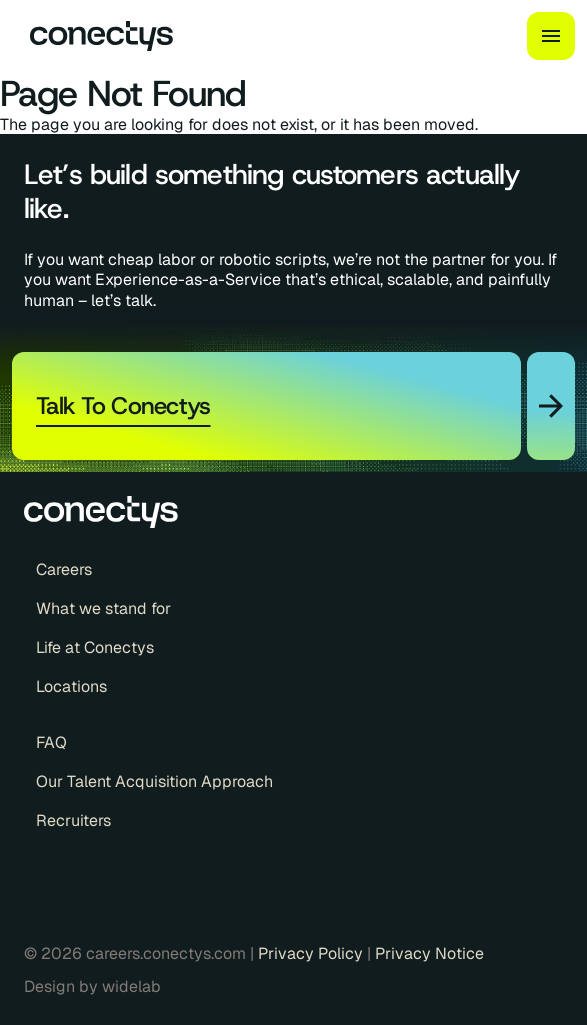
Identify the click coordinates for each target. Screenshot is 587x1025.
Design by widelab (92, 987)
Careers (64, 570)
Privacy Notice (429, 953)
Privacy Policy (312, 953)
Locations (71, 687)
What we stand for (103, 609)
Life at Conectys (95, 648)
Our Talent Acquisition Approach (154, 782)
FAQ (51, 743)
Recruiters (73, 821)
